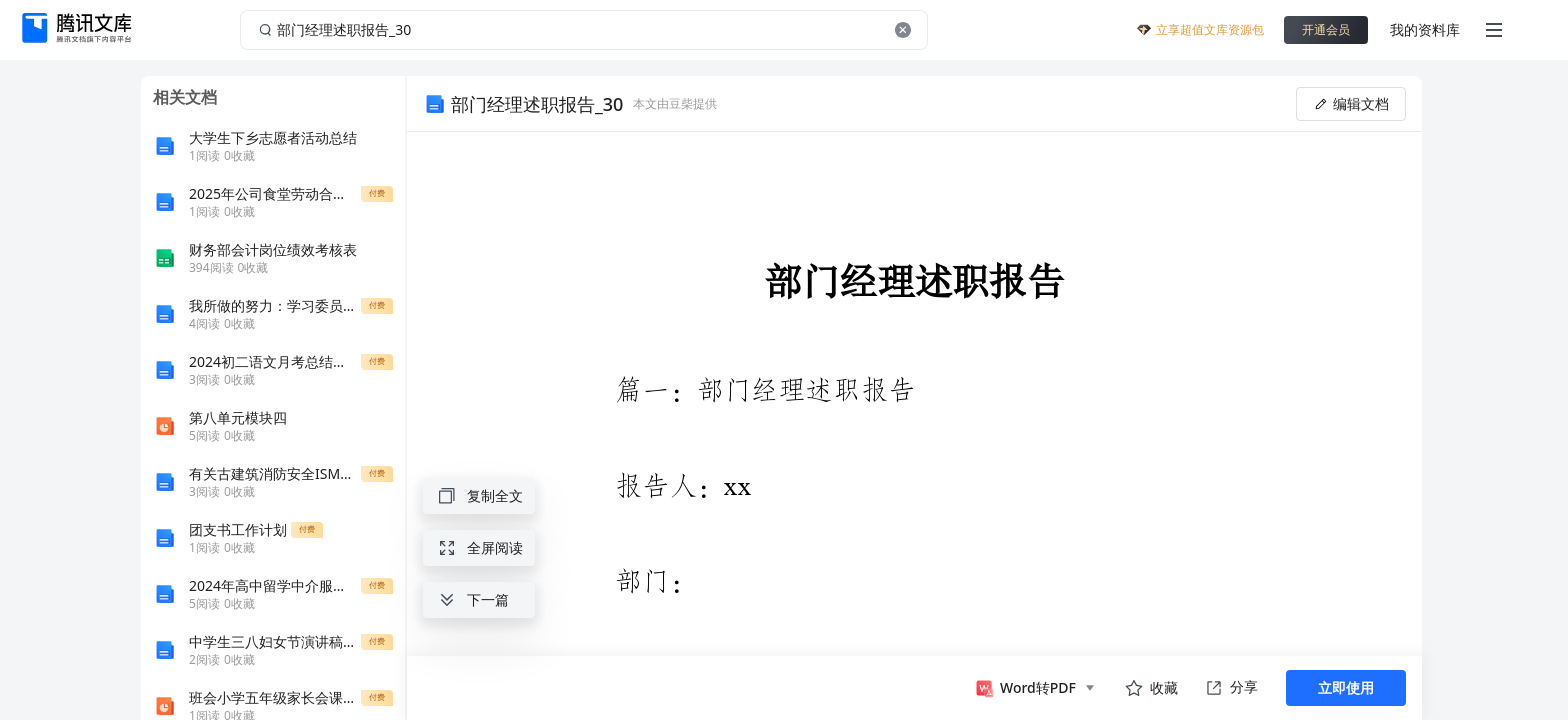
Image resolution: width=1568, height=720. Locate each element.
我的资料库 (1425, 29)
